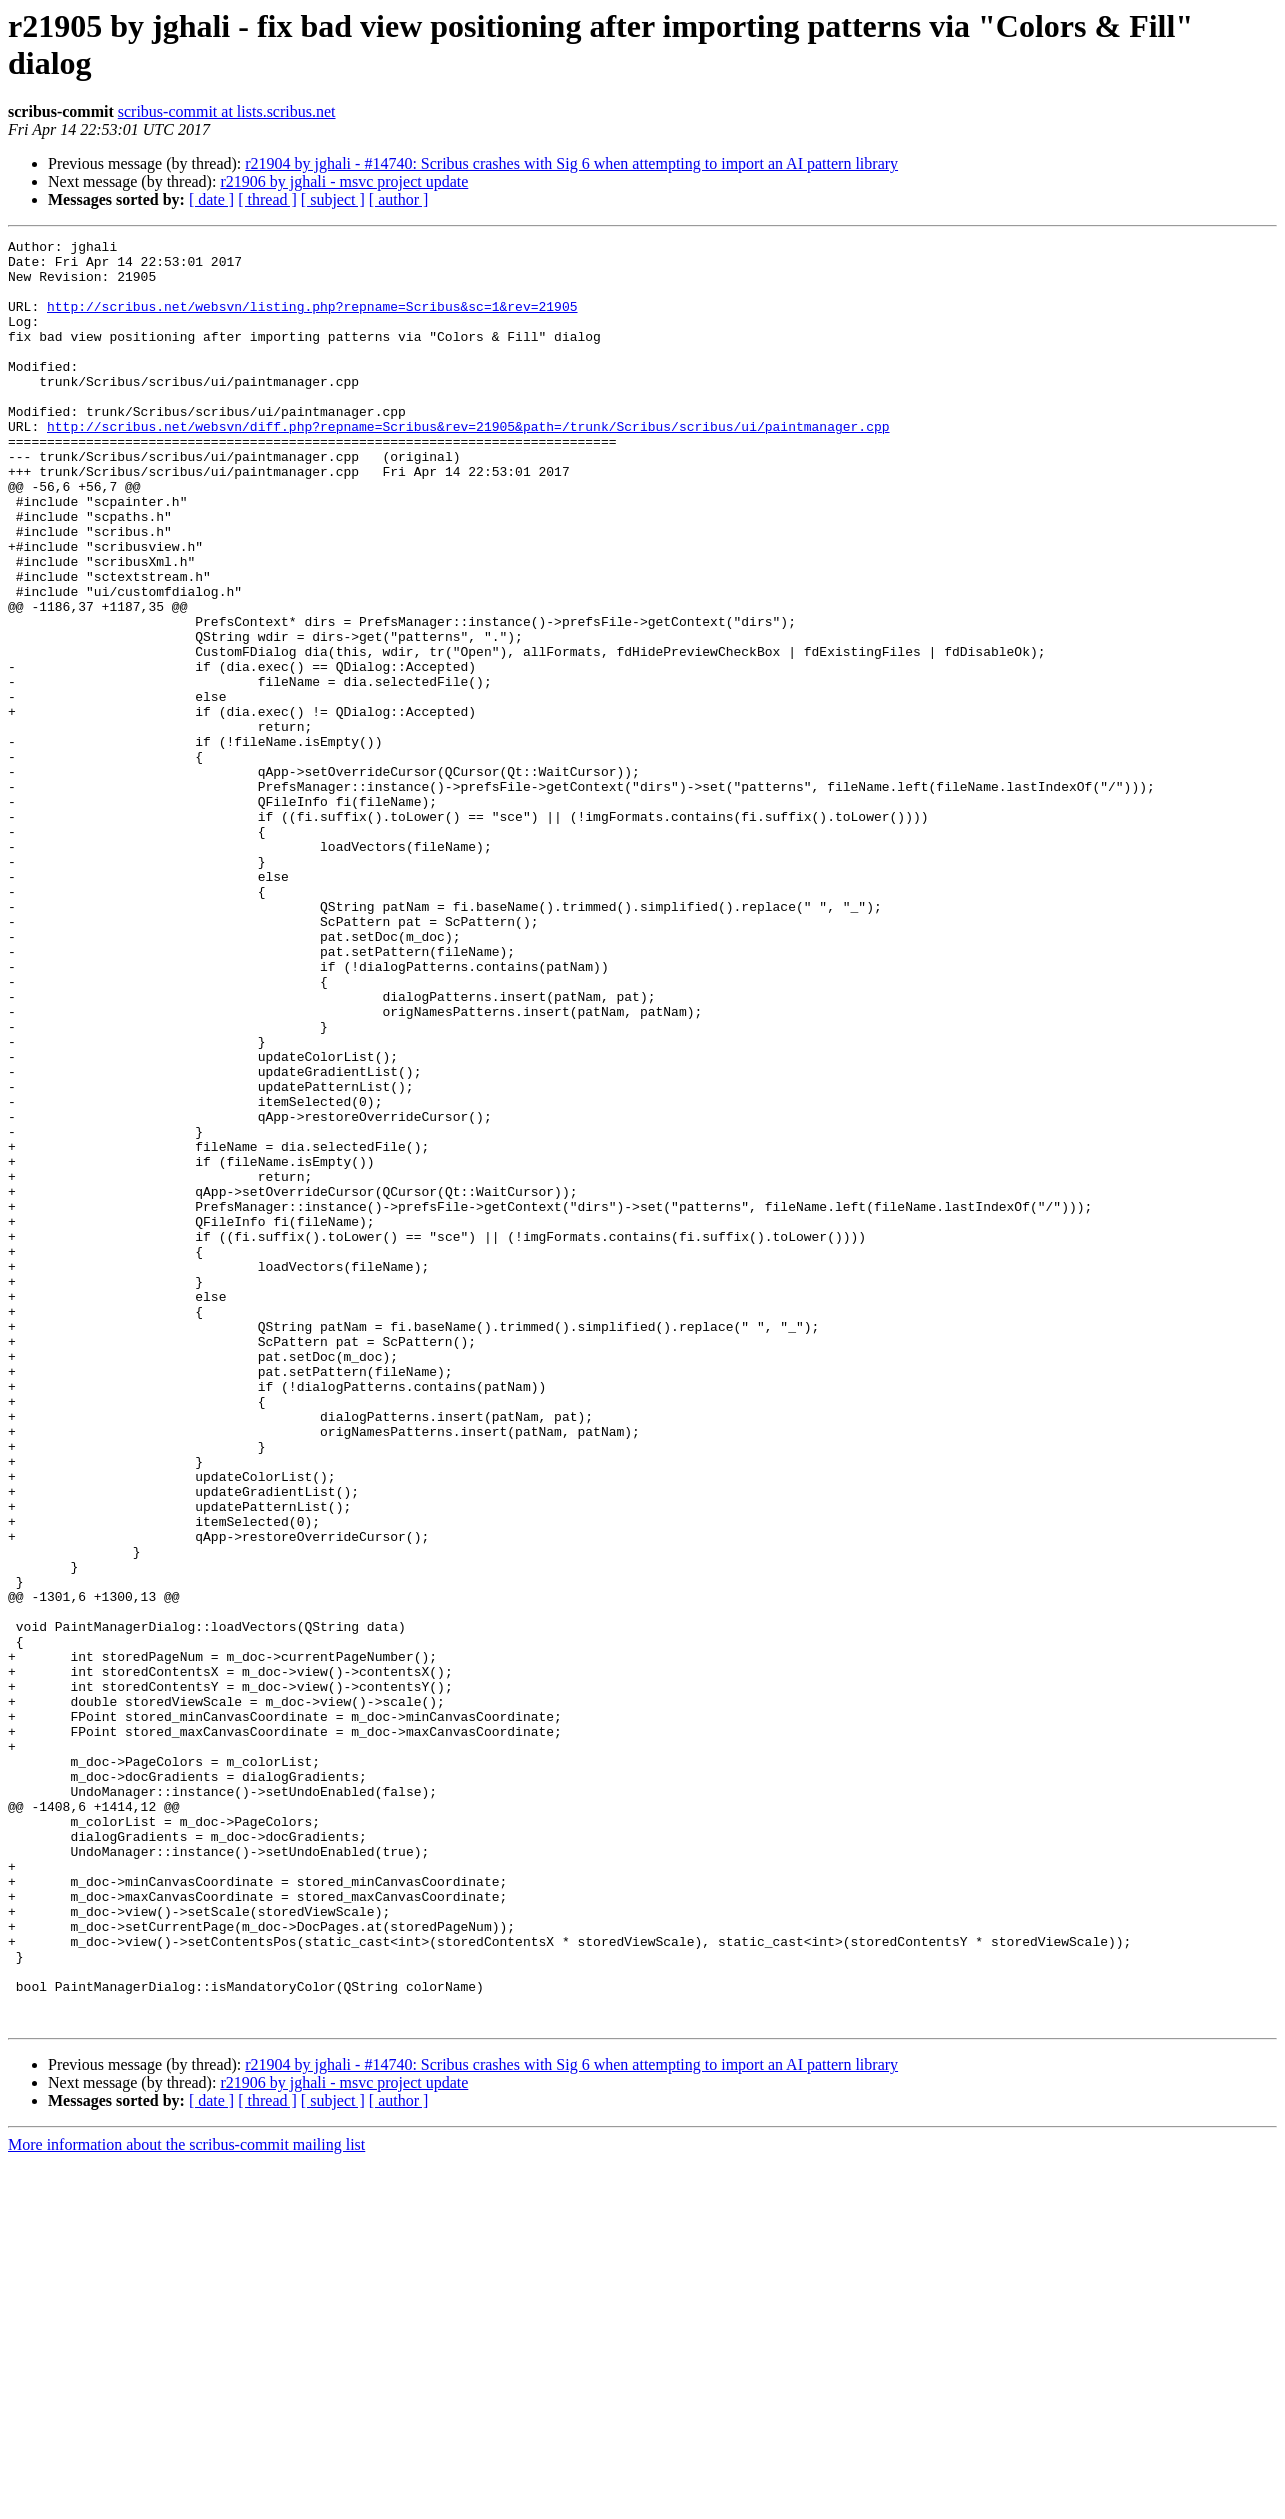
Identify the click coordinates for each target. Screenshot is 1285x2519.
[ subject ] (333, 199)
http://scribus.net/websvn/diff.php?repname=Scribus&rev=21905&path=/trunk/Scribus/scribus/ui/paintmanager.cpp (468, 465)
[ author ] (399, 199)
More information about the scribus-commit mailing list (186, 2501)
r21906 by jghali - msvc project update (344, 181)
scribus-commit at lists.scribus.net (227, 111)
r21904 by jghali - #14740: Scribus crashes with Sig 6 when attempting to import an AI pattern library (571, 163)
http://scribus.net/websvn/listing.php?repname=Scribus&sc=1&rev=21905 (312, 321)
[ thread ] (267, 199)
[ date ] (211, 199)
